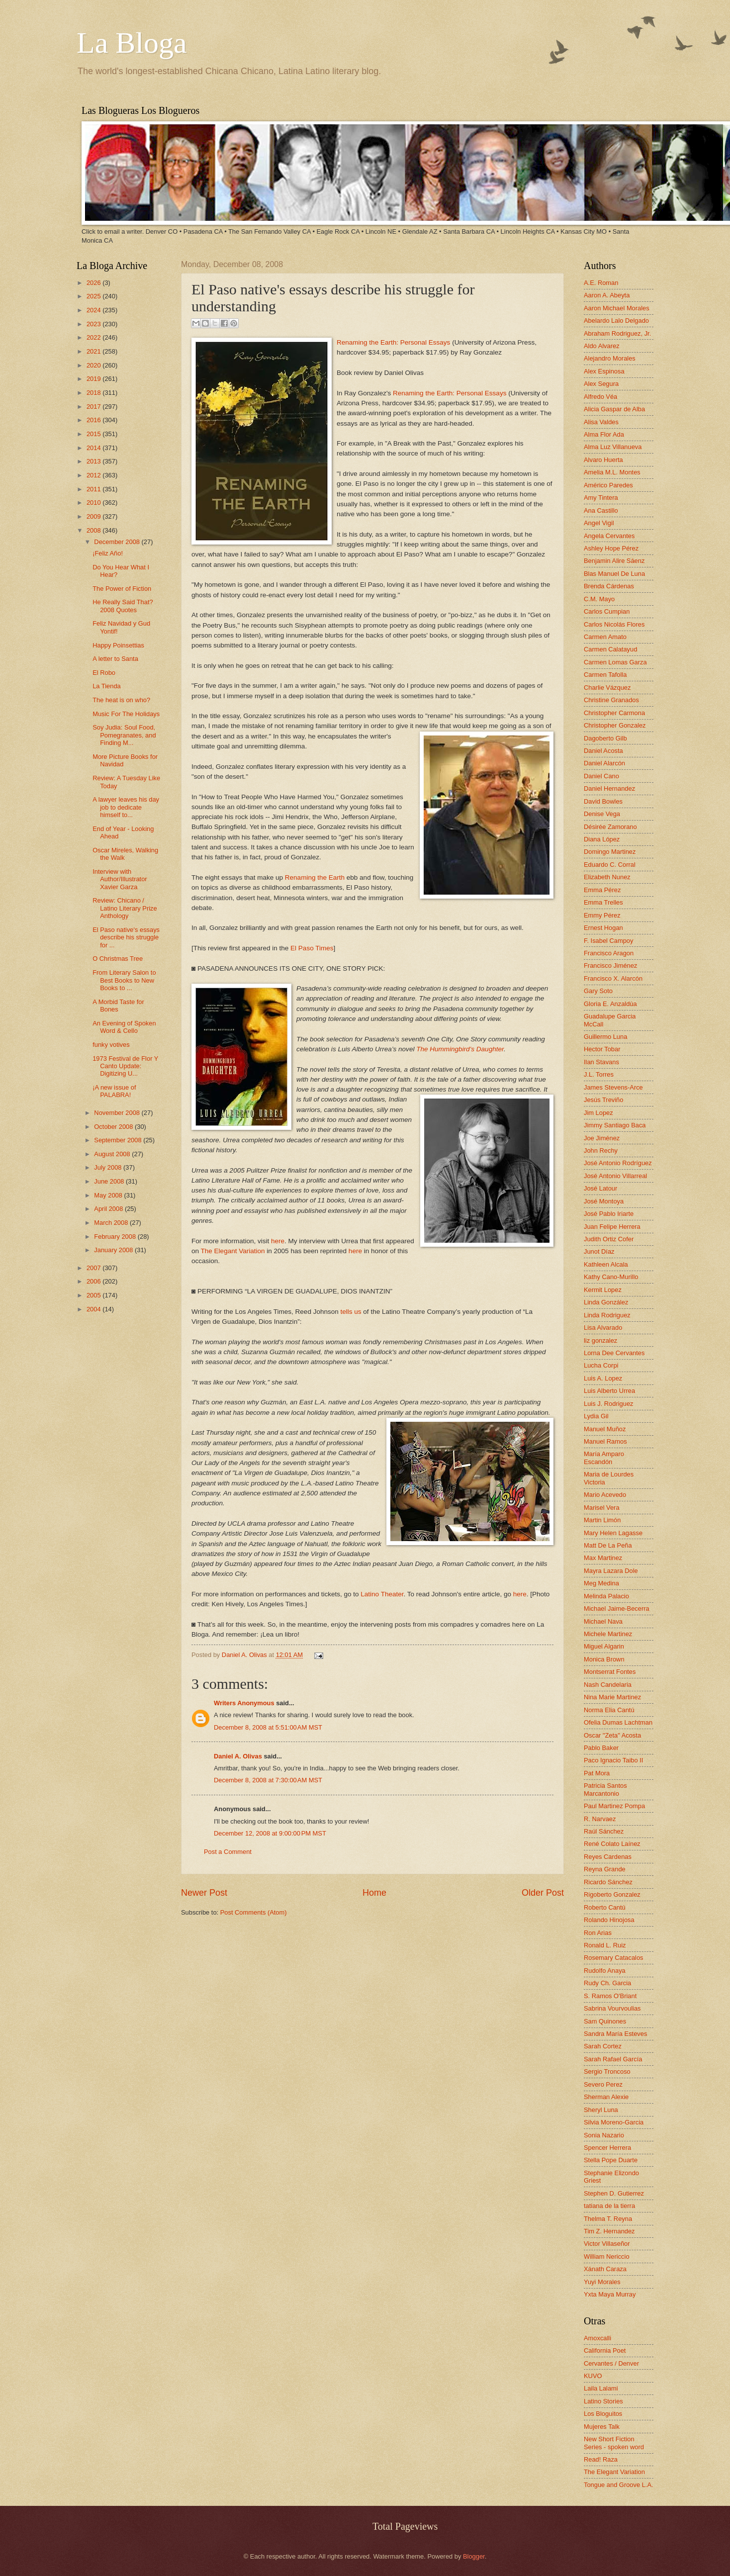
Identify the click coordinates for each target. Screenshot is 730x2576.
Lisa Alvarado (603, 1327)
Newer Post (204, 1893)
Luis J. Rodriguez (608, 1403)
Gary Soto (598, 991)
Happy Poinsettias (118, 645)
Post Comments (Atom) (253, 1912)
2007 (94, 1268)
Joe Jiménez (602, 1138)
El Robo (103, 672)
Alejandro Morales (610, 358)
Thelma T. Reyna (608, 2218)
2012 (94, 475)
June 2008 (110, 1181)
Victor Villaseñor (607, 2243)
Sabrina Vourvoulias (612, 2008)
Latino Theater (382, 1594)
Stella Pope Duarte (611, 2160)
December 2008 (117, 542)
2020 (94, 365)
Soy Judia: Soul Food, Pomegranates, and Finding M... (124, 735)
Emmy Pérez (602, 915)
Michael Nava (603, 1621)
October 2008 (114, 1126)
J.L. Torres (599, 1074)
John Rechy (601, 1150)
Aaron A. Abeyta (607, 295)
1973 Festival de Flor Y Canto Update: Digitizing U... (125, 1066)
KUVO (593, 2376)
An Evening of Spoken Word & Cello (124, 1026)
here (277, 1241)
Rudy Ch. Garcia (607, 1983)
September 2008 (118, 1140)
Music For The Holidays (126, 714)
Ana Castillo (601, 510)
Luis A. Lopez (603, 1378)
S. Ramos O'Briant (610, 1996)
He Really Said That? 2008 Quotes (122, 605)
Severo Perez (603, 2084)
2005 (94, 1295)
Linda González (606, 1302)
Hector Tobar (602, 1049)
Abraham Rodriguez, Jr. (617, 333)
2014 (94, 448)
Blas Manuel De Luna (614, 573)
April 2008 (109, 1208)
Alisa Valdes (601, 422)
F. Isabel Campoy (608, 940)
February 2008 (115, 1236)
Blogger (474, 2556)
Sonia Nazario (604, 2135)
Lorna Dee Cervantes (614, 1353)
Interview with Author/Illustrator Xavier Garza (119, 879)
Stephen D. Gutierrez (614, 2193)
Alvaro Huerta (603, 459)
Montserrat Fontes (610, 1671)
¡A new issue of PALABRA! (114, 1091)
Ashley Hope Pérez (611, 548)
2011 (94, 489)
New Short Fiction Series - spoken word (614, 2442)
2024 (94, 310)
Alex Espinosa (604, 371)
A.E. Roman (601, 282)
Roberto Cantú (605, 1907)
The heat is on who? (121, 700)
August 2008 (113, 1154)
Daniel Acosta (603, 750)
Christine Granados (611, 700)
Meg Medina (601, 1583)
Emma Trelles (603, 902)
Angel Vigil (599, 523)
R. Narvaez (600, 1819)
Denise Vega (602, 814)
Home (374, 1893)
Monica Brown (604, 1659)
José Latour (600, 1188)
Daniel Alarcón (604, 763)
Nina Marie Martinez (612, 1697)
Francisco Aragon (609, 953)
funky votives (110, 1044)
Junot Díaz (599, 1251)
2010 (94, 502)
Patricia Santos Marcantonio (605, 1789)
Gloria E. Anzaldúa (610, 1004)
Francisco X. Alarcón (613, 978)
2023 (94, 324)
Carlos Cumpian (607, 611)
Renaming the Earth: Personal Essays (393, 342)
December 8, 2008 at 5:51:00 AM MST (268, 1727)
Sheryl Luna (601, 2110)
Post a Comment (228, 1851)
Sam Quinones (605, 2021)
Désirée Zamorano (610, 826)
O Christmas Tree (117, 958)
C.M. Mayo (599, 599)
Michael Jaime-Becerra (616, 1608)
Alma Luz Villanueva (612, 447)
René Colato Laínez (612, 1843)
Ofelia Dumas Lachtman (618, 1722)
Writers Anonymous (244, 1703)
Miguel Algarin (604, 1646)
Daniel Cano (601, 776)
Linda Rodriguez (607, 1315)
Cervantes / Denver (611, 2363)
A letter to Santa (115, 658)
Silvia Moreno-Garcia (613, 2122)
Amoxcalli (597, 2338)
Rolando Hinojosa (609, 1920)
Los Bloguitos (603, 2413)
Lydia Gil (596, 1416)
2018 (94, 392)
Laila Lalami (601, 2388)
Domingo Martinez (610, 851)
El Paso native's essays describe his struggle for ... (126, 937)
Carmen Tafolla (605, 674)
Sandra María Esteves (615, 2033)
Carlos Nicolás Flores (614, 624)
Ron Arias (598, 1932)
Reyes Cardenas (608, 1856)
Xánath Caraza (605, 2269)
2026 (94, 282)
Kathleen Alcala (606, 1264)
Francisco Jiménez (610, 965)
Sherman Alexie (606, 2097)
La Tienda (106, 686)
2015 (94, 434)
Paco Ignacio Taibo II (613, 1760)
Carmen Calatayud (610, 649)
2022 (94, 337)
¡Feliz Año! (107, 553)
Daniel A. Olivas (245, 1654)
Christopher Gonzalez (615, 725)
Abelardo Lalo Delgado (616, 320)
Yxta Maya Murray (610, 2294)
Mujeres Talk (602, 2426)
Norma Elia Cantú (609, 1710)
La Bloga (132, 42)
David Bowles (603, 801)
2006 (94, 1281)
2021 (94, 351)
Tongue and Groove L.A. (618, 2484)
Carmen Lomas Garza (615, 662)
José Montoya (604, 1201)
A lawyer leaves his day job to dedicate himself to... (125, 807)
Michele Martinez (608, 1634)
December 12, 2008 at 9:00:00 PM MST (270, 1833)
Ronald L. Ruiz (605, 1945)
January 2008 (114, 1250)
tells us (351, 1311)
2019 (94, 378)
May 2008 (109, 1195)
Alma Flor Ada (604, 434)
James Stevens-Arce (613, 1087)
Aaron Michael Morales (616, 308)
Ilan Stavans (601, 1062)
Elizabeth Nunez (607, 877)
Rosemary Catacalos (613, 1957)
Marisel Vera (602, 1507)
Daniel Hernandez (609, 788)
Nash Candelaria (608, 1684)
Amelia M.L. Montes (612, 472)
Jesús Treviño (603, 1100)
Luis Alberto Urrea (609, 1390)
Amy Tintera (601, 497)
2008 (94, 530)
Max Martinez (603, 1558)
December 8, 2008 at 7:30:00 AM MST (268, 1780)
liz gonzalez (600, 1340)
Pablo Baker (601, 1747)
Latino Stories (603, 2401)
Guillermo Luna (605, 1036)
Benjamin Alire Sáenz (614, 560)
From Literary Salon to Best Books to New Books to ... (124, 980)
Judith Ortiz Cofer (609, 1239)
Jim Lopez (598, 1112)
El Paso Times (311, 948)
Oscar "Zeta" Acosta (612, 1735)
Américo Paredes (608, 485)
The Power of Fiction (121, 588)
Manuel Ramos (605, 1441)
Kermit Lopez (603, 1289)
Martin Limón (602, 1520)
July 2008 (108, 1167)
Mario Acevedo (605, 1494)
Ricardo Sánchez (608, 1882)
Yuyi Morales (602, 2282)
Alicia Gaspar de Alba (614, 409)
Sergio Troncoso (607, 2071)
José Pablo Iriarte (609, 1213)
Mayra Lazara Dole (611, 1570)
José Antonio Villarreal (615, 1176)
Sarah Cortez (603, 2046)
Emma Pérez (602, 890)
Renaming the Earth (315, 877)
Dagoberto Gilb (605, 738)
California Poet (605, 2350)
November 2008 (117, 1112)
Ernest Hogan (603, 927)
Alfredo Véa (600, 396)
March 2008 (112, 1222)
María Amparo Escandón (604, 1457)
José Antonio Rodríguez (618, 1163)
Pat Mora (597, 1773)
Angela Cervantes (609, 536)
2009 (94, 516)
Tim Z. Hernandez (609, 2231)
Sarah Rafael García (613, 2059)
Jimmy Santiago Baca (615, 1125)
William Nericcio (607, 2256)
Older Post (543, 1893)
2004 (94, 1309)
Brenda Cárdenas (609, 586)
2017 (94, 406)
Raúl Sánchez (604, 1831)
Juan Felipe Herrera (612, 1226)
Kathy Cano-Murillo (611, 1277)
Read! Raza (601, 2459)
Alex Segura (601, 383)
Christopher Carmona (614, 713)
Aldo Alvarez (602, 346)
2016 (94, 420)
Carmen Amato (605, 637)
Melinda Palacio (606, 1596)
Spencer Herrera (607, 2147)
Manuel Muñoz (605, 1429)
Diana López (602, 839)
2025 (94, 296)
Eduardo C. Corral (610, 864)
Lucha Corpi (601, 1365)
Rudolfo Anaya (605, 1970)
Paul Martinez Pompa (614, 1806)
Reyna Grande (605, 1869)
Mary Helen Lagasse (613, 1533)
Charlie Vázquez (607, 687)
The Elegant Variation (233, 1251)
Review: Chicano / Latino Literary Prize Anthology (124, 908)
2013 (94, 461)
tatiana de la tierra (609, 2205)
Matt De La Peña (608, 1545)
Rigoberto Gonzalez (612, 1894)
